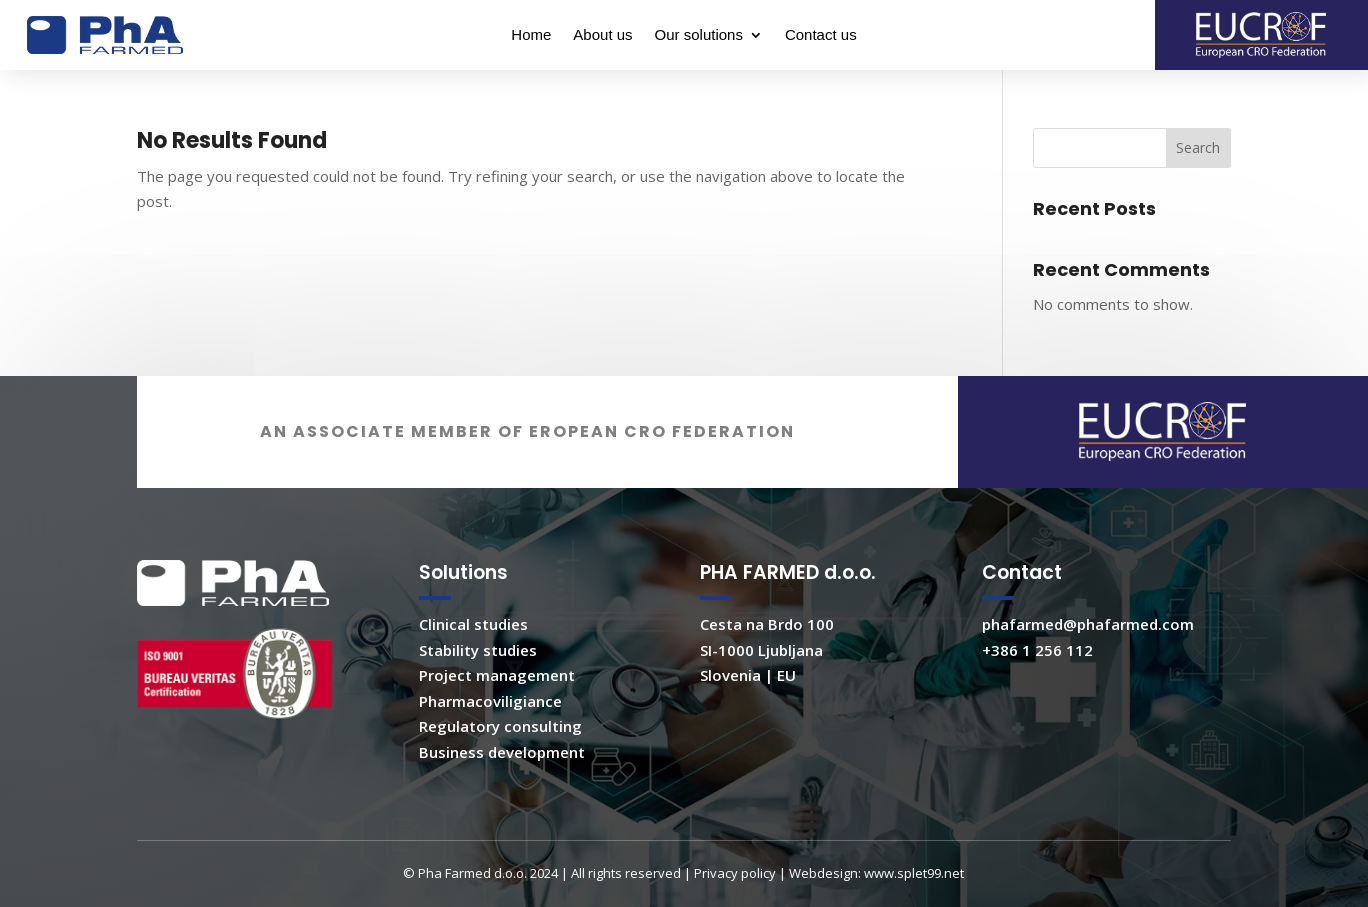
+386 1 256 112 (1037, 672)
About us (602, 35)
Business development (502, 774)
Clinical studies (473, 646)
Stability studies (478, 672)
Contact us (821, 35)
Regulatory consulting (500, 748)
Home (531, 35)
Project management (497, 697)
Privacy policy (735, 895)
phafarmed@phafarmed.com (1088, 646)
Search (1198, 147)
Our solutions (699, 35)
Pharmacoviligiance (490, 723)
